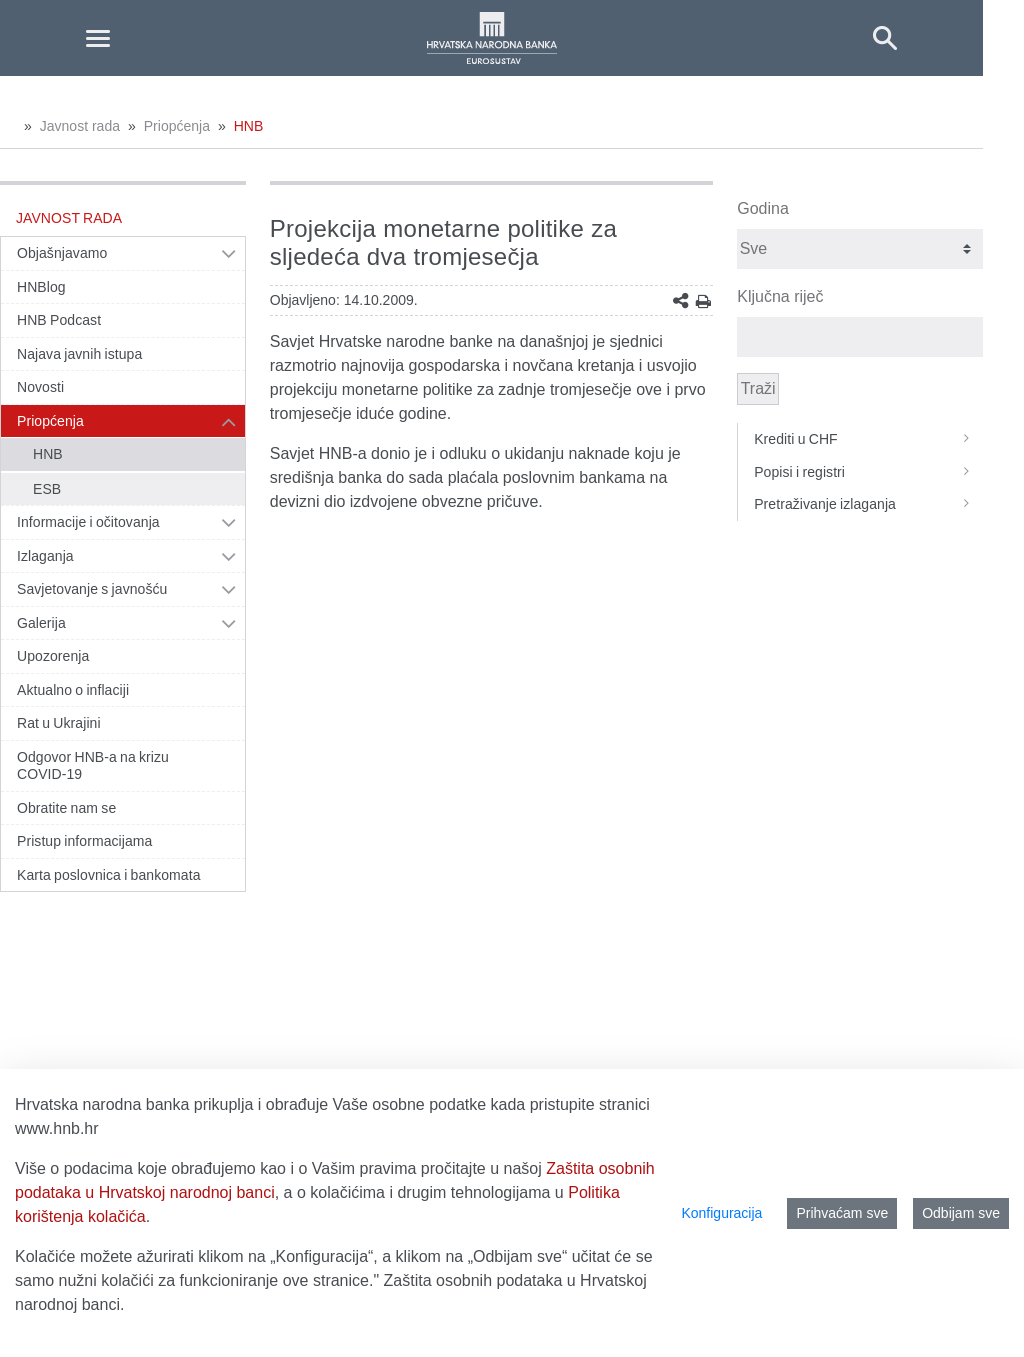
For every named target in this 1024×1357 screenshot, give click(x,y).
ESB (47, 489)
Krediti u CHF (868, 439)
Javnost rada (80, 126)
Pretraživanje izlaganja (868, 504)
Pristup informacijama (84, 841)
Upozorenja (53, 656)
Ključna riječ (780, 296)
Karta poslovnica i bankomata (109, 875)
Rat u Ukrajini (59, 723)
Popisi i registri (868, 472)
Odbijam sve (961, 1213)
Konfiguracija (721, 1213)
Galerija (41, 623)
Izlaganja (45, 556)
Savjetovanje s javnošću (92, 589)
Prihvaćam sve (842, 1213)
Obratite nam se (66, 808)
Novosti (40, 387)
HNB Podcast (59, 320)
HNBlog (41, 287)
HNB (249, 126)
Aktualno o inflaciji (73, 690)
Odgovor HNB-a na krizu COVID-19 (93, 766)
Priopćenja (177, 126)
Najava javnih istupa (79, 354)
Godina (763, 208)
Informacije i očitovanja (88, 522)
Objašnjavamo (62, 253)
